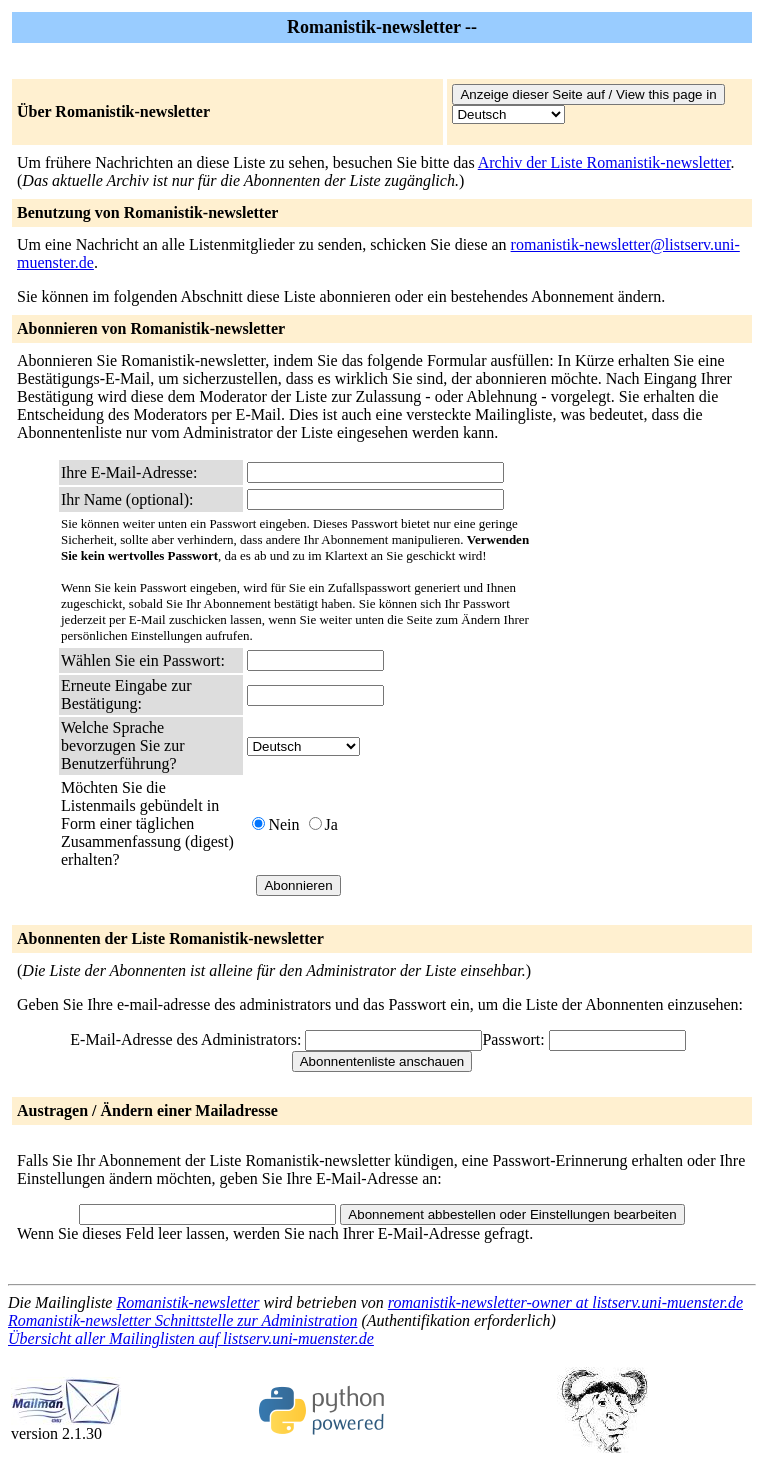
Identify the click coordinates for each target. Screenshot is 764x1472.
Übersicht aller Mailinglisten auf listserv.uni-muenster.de (191, 1338)
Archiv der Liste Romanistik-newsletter (604, 162)
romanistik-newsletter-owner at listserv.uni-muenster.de (565, 1302)
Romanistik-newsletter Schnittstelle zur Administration (182, 1320)
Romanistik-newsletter (187, 1302)
